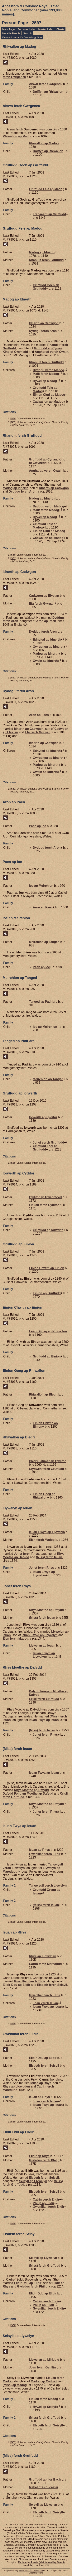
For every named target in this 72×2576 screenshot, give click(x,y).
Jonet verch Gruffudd (48, 1142)
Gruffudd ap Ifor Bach (45, 2479)
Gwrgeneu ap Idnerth (48, 646)
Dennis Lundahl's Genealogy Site (22, 37)
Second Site (37, 2571)
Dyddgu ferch (43, 331)
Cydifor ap (45, 1197)
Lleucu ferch (44, 1205)
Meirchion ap (44, 942)
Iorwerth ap (43, 1117)
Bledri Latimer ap (47, 1461)
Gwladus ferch (44, 2160)
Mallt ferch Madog (46, 373)
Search (27, 33)
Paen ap (37, 826)
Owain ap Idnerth (45, 660)
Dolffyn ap (48, 91)
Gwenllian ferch (44, 1854)
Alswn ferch (45, 84)
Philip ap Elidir (43, 2203)
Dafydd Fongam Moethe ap (28, 1793)
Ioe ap (41, 885)
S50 (13, 418)
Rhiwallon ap (17, 136)
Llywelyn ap (42, 1645)
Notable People (11, 33)
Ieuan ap (39, 1849)
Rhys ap (42, 1956)
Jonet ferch (26, 1553)
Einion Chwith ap (46, 1268)
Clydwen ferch (46, 1469)
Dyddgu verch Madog (48, 370)
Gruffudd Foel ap (45, 1147)
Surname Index (26, 29)
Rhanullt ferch (46, 260)
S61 (13, 422)
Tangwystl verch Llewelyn (48, 1885)
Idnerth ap (44, 323)
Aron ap (46, 621)
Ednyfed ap (47, 639)
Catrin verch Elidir (46, 2199)
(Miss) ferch (49, 1557)
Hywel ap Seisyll (45, 2406)
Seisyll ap (33, 2181)
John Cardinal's (25, 2571)
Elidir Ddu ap (16, 1984)
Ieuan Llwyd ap (47, 1532)
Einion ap (47, 1293)
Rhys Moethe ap (46, 1610)
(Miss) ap (15, 2385)
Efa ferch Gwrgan (41, 603)
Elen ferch (42, 1539)
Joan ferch (42, 2367)
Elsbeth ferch (52, 1984)
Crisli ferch (44, 1699)
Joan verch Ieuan (45, 2003)
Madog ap (42, 252)
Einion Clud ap (49, 394)
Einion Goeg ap (48, 1331)
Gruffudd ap (48, 1230)
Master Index (46, 29)
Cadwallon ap (48, 401)
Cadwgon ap (44, 595)
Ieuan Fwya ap (44, 1720)
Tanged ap (43, 1001)
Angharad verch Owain (51, 351)
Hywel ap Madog (45, 380)
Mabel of (43, 2487)
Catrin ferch (45, 1964)
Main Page (8, 29)
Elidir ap (39, 2156)
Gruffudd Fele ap (46, 189)
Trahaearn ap (49, 214)
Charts (60, 29)
